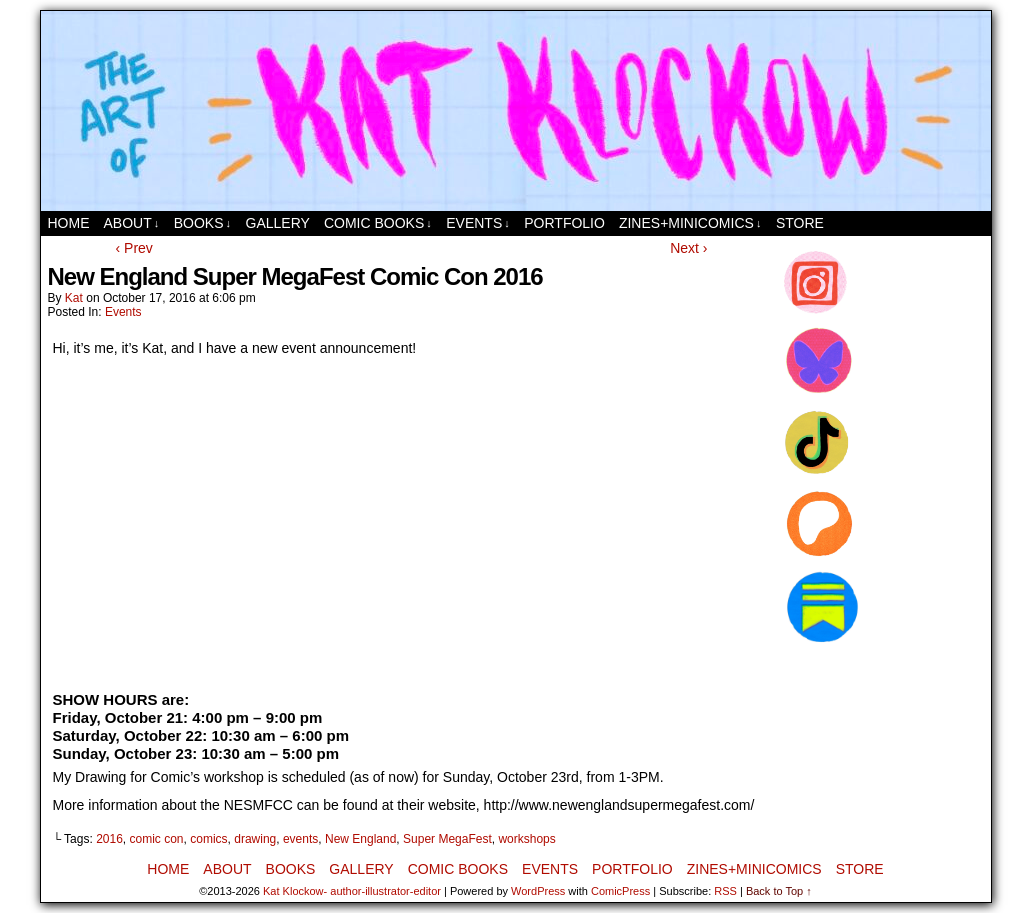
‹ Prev (134, 248)
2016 (109, 839)
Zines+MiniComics (690, 223)
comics (208, 839)
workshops (526, 839)
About (132, 223)
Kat (74, 298)
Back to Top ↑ (779, 891)
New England (360, 839)
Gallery (278, 223)
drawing (255, 839)
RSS (725, 891)
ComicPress (620, 891)
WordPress (538, 891)
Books (202, 223)
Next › (688, 248)
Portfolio (564, 223)
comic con (157, 839)
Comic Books (378, 223)
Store (800, 223)
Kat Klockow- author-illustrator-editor (352, 891)
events (300, 839)
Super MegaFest (447, 839)
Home (69, 223)
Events (478, 223)
